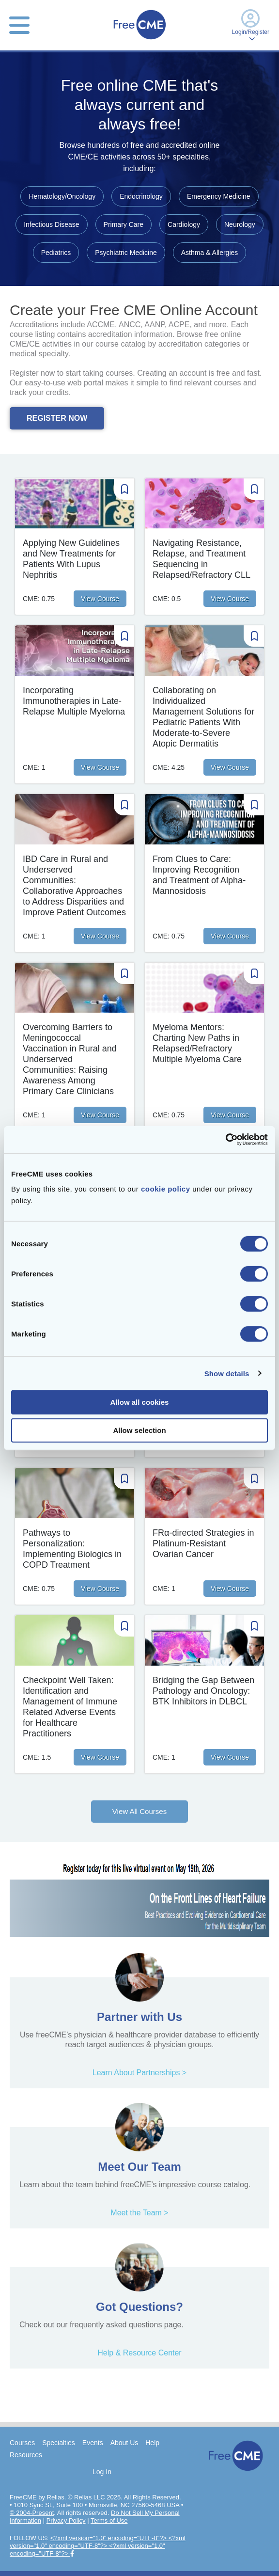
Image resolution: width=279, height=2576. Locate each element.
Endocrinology (141, 196)
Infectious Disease (51, 224)
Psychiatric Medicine (126, 252)
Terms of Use (109, 2520)
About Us (124, 2443)
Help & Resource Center (139, 2353)
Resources (26, 2455)
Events (92, 2443)
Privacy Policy (66, 2520)
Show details (226, 1373)
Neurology (239, 224)
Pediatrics (56, 252)
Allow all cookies (139, 1402)
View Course (100, 599)
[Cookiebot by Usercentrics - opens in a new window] (225, 1139)
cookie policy (165, 1189)
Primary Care (123, 224)
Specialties (58, 2443)
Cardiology (184, 224)
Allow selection (139, 1430)
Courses (22, 2443)
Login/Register (250, 25)
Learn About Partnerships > (139, 2073)
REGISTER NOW (57, 418)
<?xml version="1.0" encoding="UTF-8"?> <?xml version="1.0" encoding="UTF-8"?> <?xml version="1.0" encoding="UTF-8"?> (98, 2545)
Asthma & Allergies (209, 252)
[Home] (139, 40)
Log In (102, 2472)
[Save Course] (124, 489)
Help (152, 2443)
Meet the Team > (139, 2213)
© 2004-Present (32, 2512)
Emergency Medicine (218, 196)
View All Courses (139, 1811)
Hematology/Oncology (62, 196)
